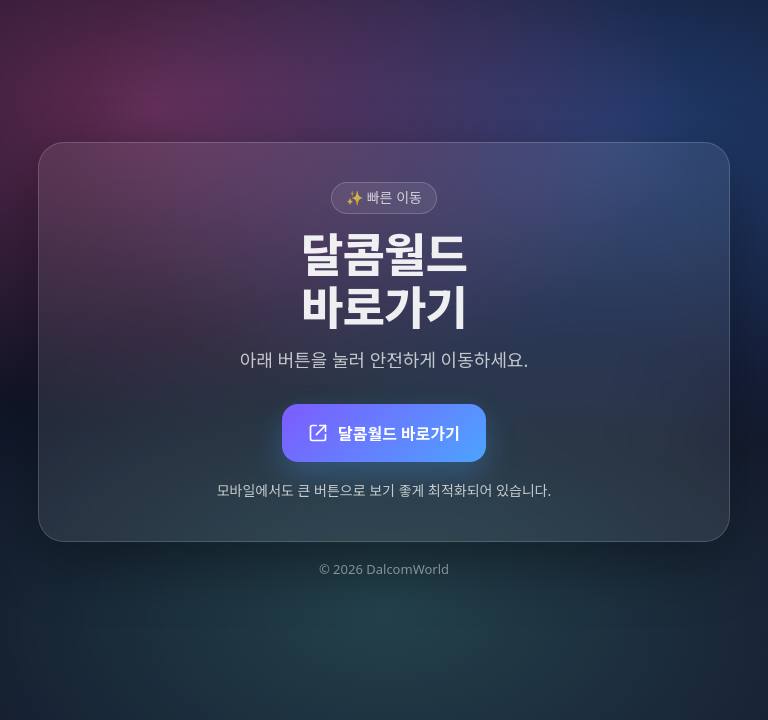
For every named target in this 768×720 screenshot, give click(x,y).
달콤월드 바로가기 (384, 434)
